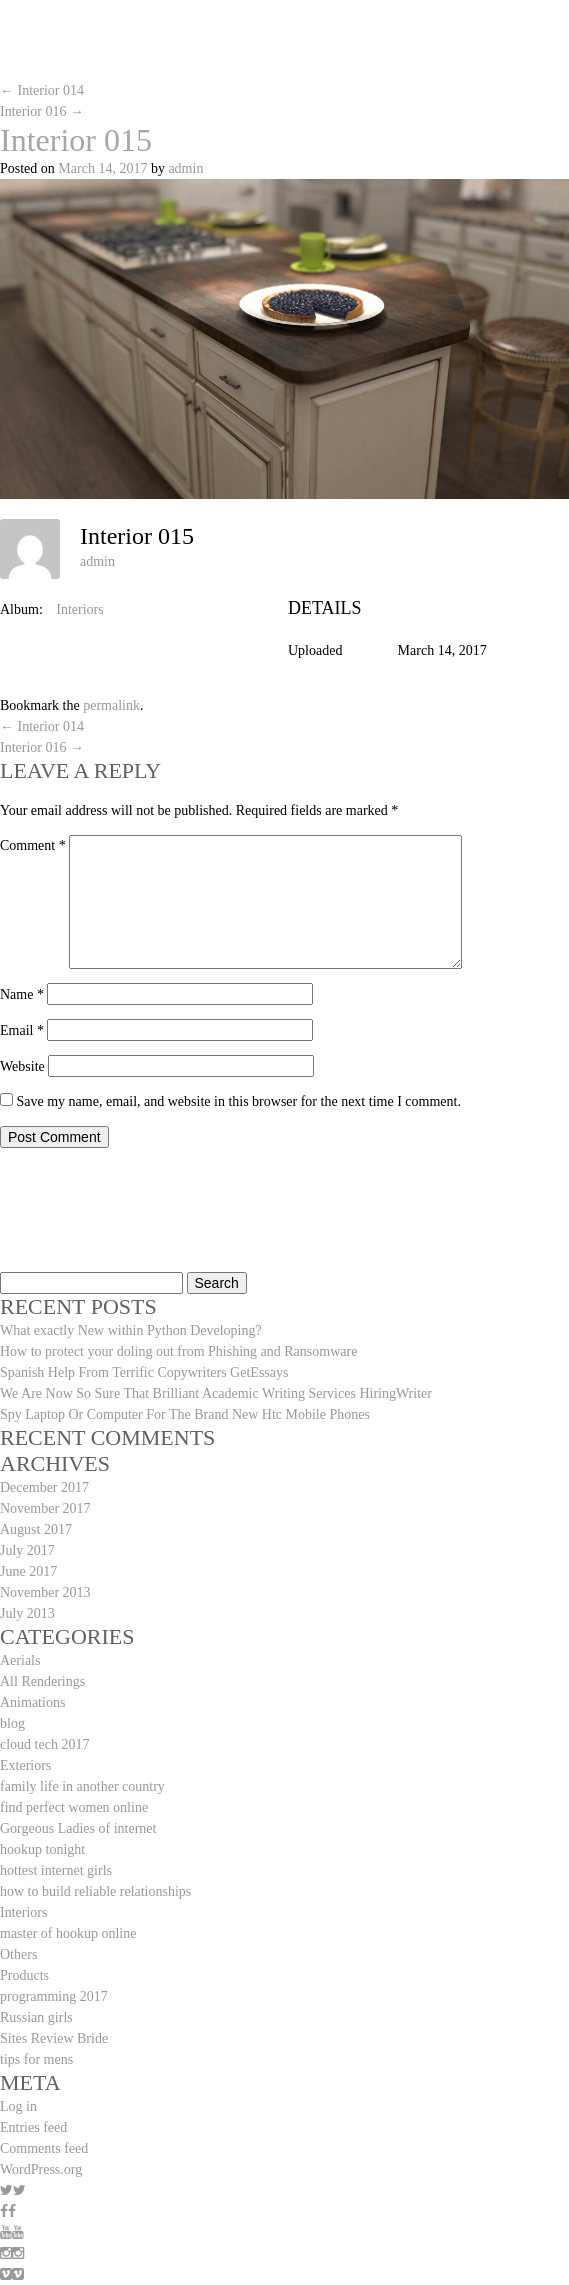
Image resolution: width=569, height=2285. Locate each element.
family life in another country (82, 1786)
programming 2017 (54, 1996)
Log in (18, 2106)
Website (22, 1066)
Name (22, 994)
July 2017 (27, 1550)
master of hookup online (68, 1933)
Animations (32, 1702)
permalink (111, 705)
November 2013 (45, 1592)
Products (24, 1975)
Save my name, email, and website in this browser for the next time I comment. (239, 1101)
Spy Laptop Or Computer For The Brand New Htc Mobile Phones (185, 1414)
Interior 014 (42, 90)
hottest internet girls (56, 1870)
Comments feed (44, 2148)
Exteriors (25, 1765)
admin (185, 168)
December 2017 (44, 1487)
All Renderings (42, 1681)
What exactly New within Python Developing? (131, 1330)
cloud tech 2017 (44, 1744)
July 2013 (27, 1613)
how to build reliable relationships (95, 1891)
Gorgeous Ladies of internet (78, 1828)
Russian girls (36, 2017)
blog (12, 1723)
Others (18, 1954)
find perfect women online (74, 1807)
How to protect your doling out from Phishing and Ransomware (178, 1351)
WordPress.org (41, 2169)
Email (22, 1030)
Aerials (20, 1660)
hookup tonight (42, 1849)
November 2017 (45, 1508)
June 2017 (28, 1571)
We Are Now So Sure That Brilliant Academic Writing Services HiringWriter (216, 1393)
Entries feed (33, 2127)
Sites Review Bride (54, 2038)
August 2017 (36, 1529)
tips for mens (36, 2059)
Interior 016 (42, 111)
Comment (33, 845)
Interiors (79, 609)
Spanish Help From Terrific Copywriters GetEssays (144, 1372)
